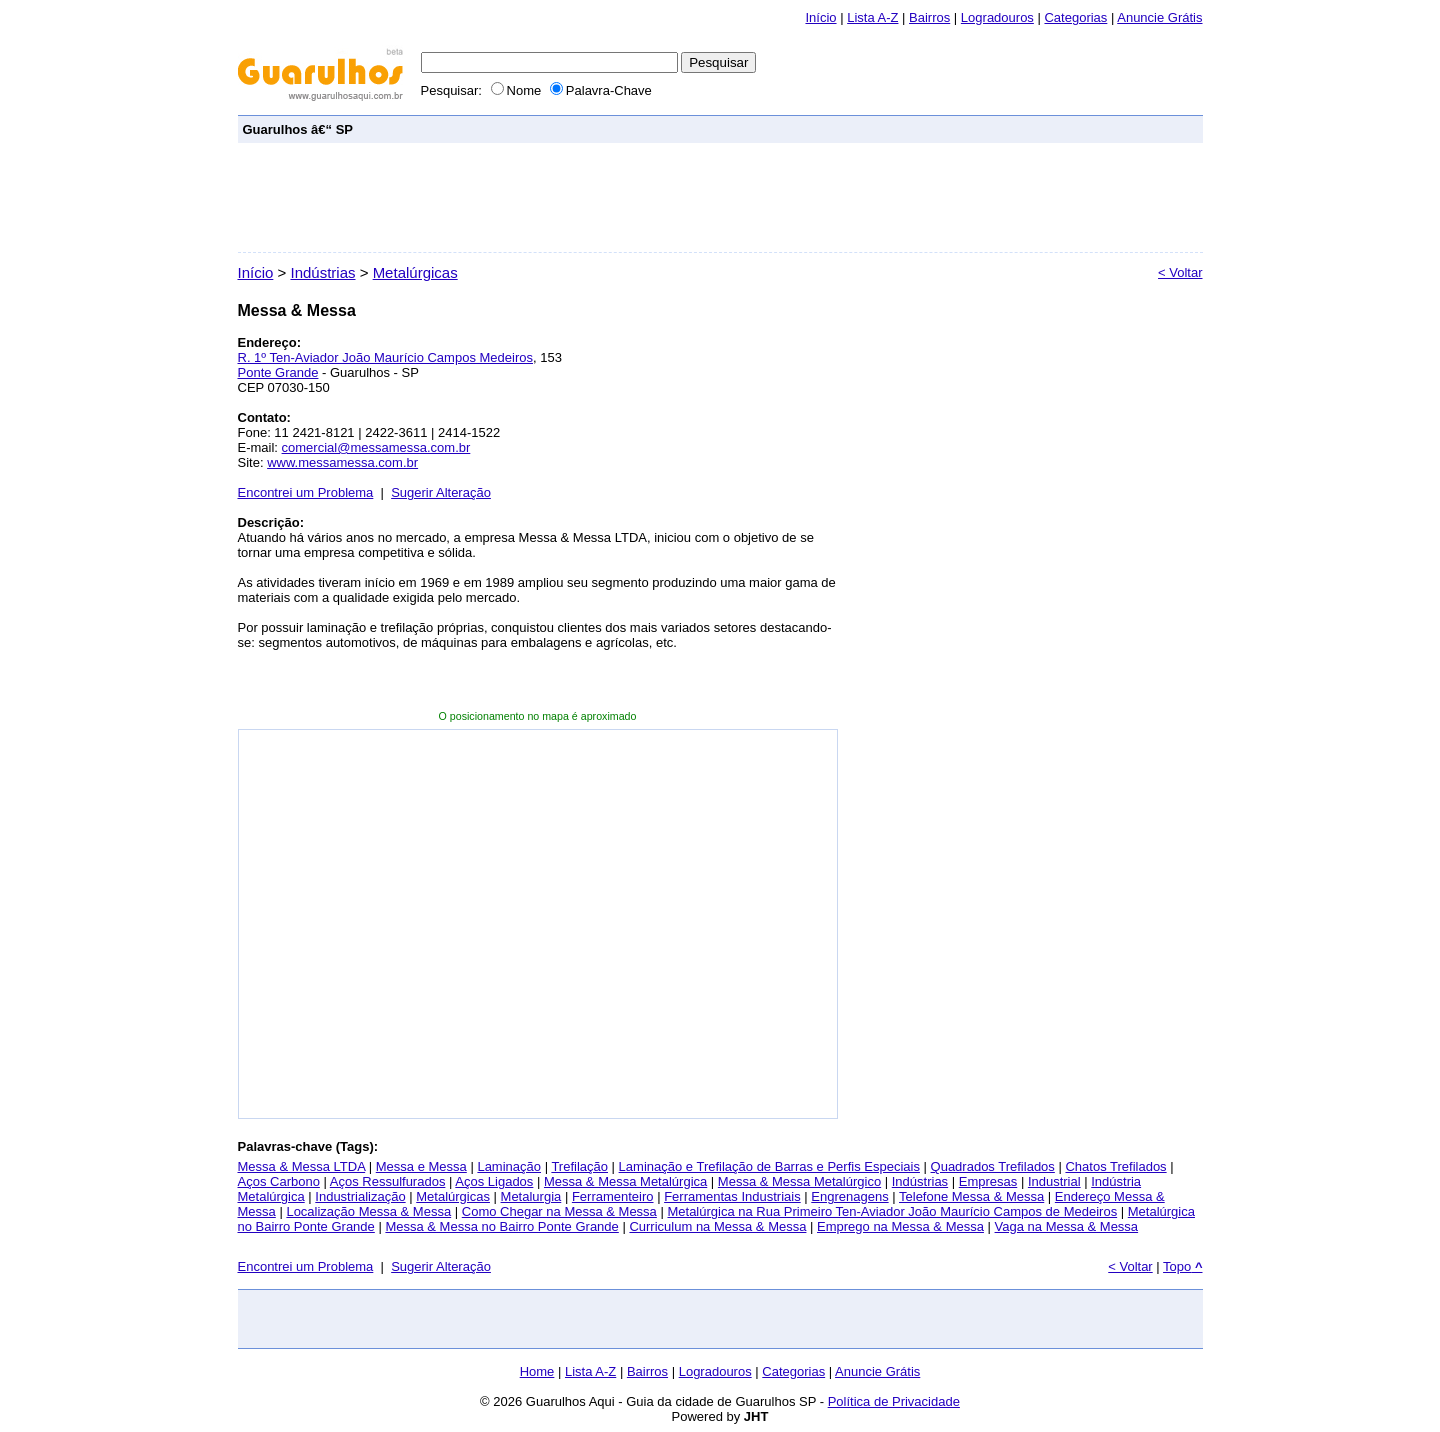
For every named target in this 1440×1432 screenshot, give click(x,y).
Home (537, 1371)
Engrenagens (849, 1196)
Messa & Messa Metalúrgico (799, 1181)
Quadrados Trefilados (993, 1166)
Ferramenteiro (613, 1196)
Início (820, 17)
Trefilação (579, 1166)
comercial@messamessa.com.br (376, 447)
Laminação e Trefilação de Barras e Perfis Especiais (769, 1166)
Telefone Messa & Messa (971, 1196)
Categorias (1075, 17)
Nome (518, 90)
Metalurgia (531, 1196)
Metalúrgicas (415, 272)
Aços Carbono (279, 1181)
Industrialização (360, 1196)
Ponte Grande (278, 372)
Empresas (988, 1181)
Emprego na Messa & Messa (900, 1226)
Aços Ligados (494, 1181)
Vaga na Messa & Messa (1067, 1226)
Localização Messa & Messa (368, 1211)
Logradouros (997, 17)
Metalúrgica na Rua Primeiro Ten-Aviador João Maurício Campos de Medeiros (892, 1211)
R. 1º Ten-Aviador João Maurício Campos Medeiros (385, 357)
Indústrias (322, 272)
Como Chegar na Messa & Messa (559, 1211)
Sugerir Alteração (441, 492)
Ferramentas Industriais (732, 1196)
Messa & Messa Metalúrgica (625, 1181)
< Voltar (1180, 272)
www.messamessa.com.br (342, 462)
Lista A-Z (872, 17)
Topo (1182, 1266)
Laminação (509, 1166)
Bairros (929, 17)
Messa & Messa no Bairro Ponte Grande (501, 1226)
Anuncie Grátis (877, 1371)
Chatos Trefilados (1115, 1166)
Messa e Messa (421, 1166)
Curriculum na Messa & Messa (717, 1226)
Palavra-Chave (601, 90)
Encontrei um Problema (306, 492)
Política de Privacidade (894, 1401)
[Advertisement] (834, 128)
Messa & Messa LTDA (302, 1166)
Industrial (1054, 1181)
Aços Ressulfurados (388, 1181)
